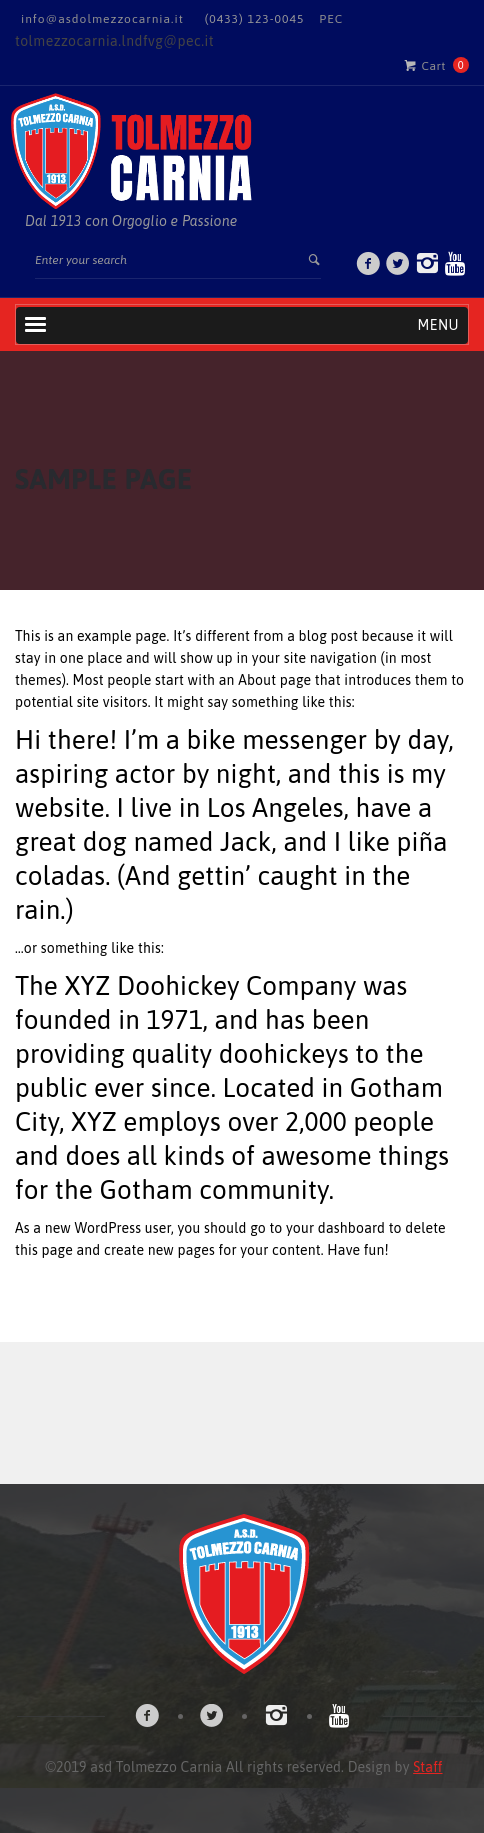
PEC (331, 19)
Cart (425, 65)
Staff (427, 1767)
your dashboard (335, 1228)
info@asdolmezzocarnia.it (102, 19)
